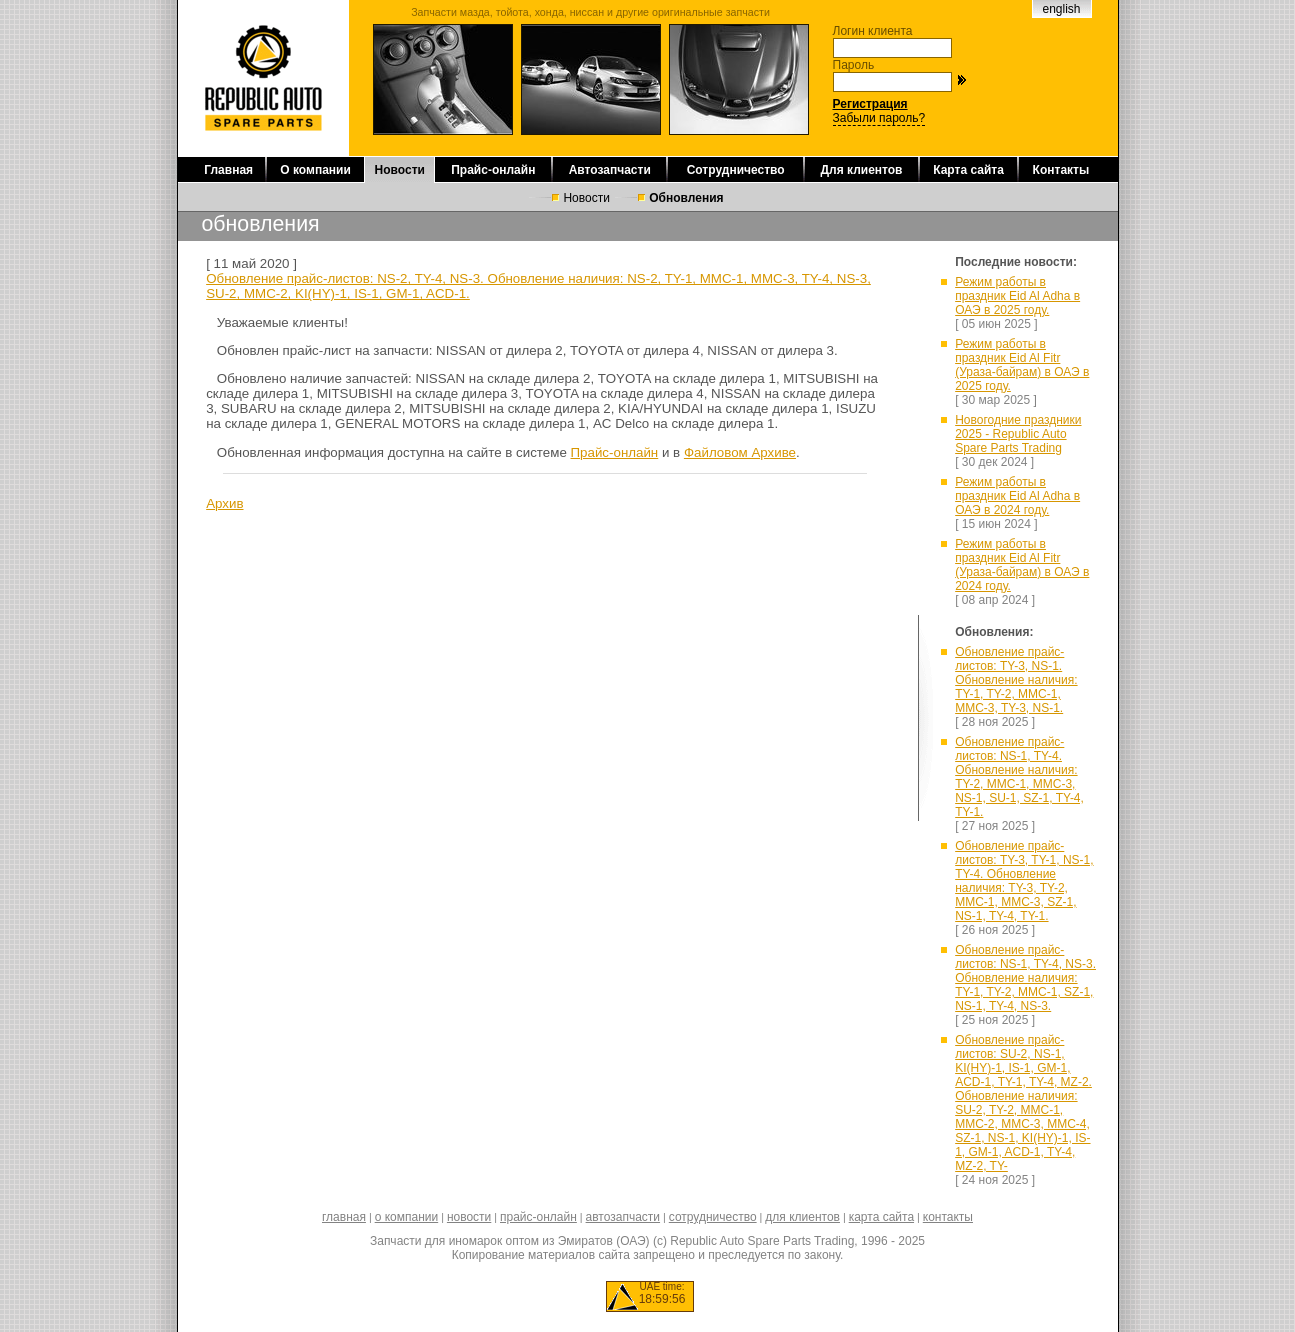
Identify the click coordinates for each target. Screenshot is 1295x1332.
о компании (407, 1217)
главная (344, 1217)
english (1061, 9)
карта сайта (881, 1217)
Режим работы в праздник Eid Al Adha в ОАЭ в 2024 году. (1017, 496)
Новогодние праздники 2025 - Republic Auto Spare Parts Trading (1018, 434)
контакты (948, 1217)
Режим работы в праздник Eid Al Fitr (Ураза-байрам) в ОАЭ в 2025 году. (1022, 365)
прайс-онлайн (538, 1217)
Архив (224, 503)
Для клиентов (861, 170)
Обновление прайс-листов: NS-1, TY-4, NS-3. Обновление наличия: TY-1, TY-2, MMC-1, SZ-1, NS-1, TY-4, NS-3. (1025, 978)
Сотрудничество (736, 170)
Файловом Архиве (740, 452)
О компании (315, 170)
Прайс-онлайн (493, 170)
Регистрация (870, 104)
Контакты (1061, 170)
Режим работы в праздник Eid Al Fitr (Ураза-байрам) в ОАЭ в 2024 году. (1022, 565)
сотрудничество (713, 1217)
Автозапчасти (610, 170)
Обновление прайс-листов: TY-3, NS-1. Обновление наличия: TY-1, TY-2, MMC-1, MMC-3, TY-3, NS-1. (1016, 680)
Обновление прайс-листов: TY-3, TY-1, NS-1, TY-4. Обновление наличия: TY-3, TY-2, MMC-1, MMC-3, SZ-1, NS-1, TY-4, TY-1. (1024, 881)
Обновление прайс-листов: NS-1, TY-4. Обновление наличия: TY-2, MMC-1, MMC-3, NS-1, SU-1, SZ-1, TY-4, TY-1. (1019, 777)
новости (469, 1217)
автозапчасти (623, 1217)
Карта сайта (968, 170)
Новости (400, 170)
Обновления (686, 198)
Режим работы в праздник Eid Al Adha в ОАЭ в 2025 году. (1017, 296)
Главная (228, 170)
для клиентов (802, 1217)
